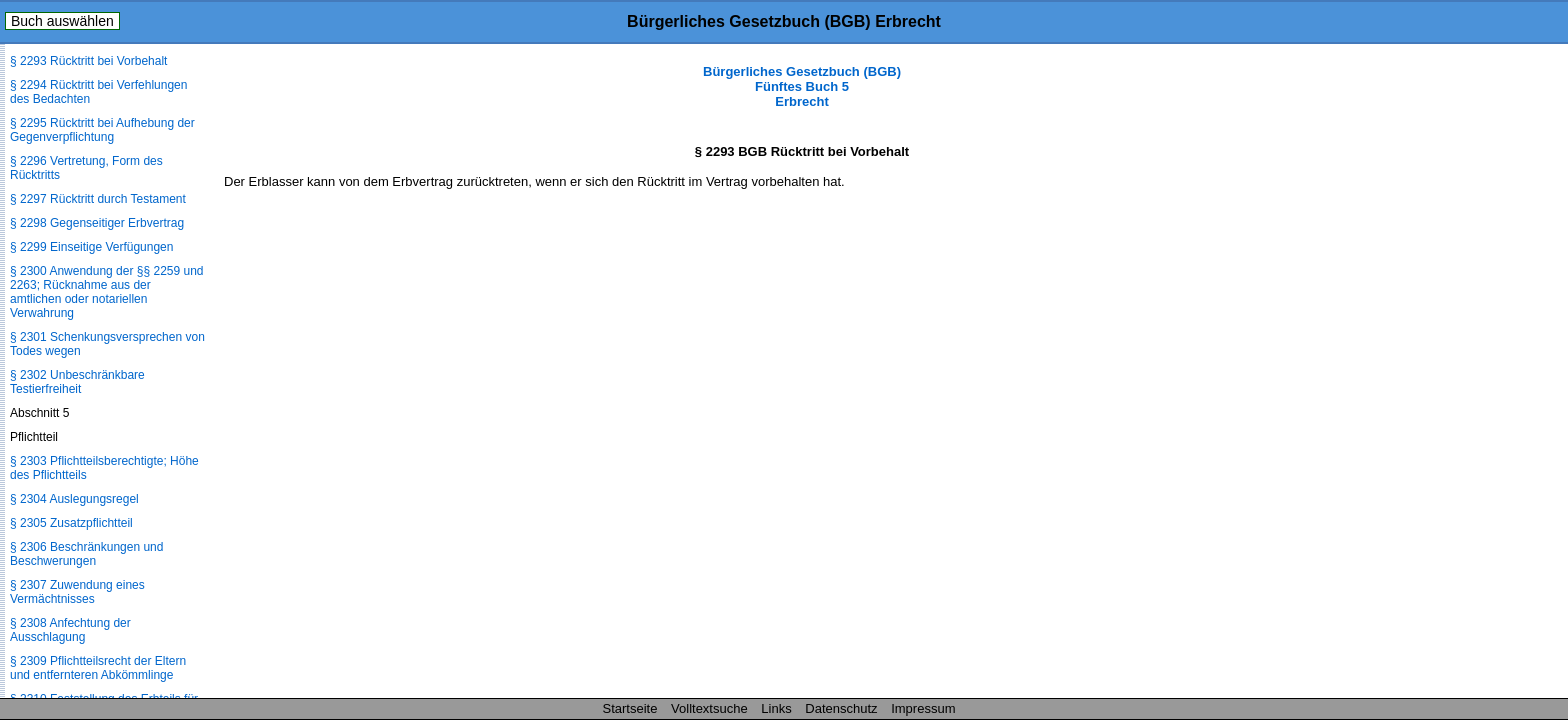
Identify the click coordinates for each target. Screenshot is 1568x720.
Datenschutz (841, 708)
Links (776, 708)
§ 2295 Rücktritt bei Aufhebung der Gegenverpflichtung (102, 130)
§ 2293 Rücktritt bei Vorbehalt (88, 61)
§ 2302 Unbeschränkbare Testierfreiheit (77, 382)
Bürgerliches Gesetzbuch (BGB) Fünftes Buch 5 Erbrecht (802, 86)
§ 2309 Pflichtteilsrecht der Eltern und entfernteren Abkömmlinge (98, 668)
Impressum (923, 708)
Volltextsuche (709, 708)
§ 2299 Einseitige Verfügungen (91, 247)
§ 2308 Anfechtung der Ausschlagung (70, 630)
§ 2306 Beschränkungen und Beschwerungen (86, 554)
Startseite (630, 708)
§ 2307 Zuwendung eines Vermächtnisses (77, 592)
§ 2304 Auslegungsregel (74, 499)
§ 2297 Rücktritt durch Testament (98, 199)
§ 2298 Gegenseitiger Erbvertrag (97, 223)
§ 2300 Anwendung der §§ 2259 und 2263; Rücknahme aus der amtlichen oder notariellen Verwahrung (107, 292)
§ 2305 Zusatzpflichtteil (71, 523)
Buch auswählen (62, 21)
